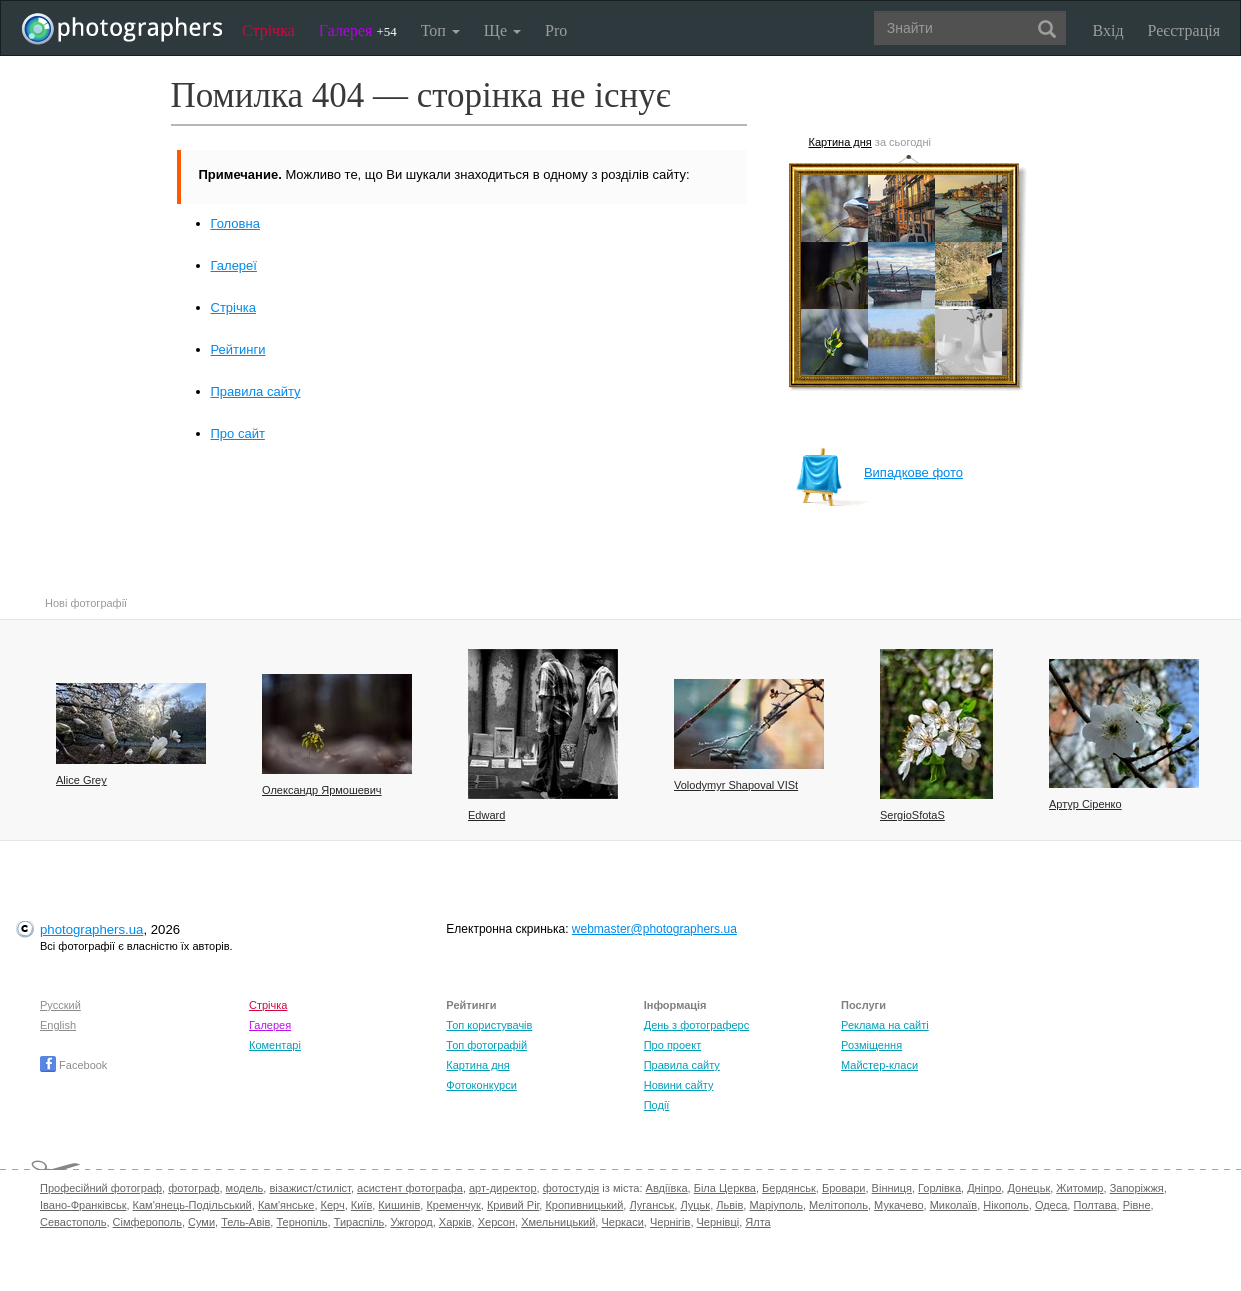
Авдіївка (667, 1188)
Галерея (358, 30)
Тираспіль (359, 1222)
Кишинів (399, 1205)
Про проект (672, 1045)
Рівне (1137, 1205)
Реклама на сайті (885, 1025)
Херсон (496, 1222)
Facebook (73, 1065)
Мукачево (898, 1205)
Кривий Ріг (513, 1205)
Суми (201, 1222)
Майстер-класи (879, 1065)
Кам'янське (286, 1205)
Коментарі (275, 1045)
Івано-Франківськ (83, 1205)
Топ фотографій (486, 1045)
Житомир (1079, 1188)
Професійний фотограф (101, 1188)
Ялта (757, 1222)
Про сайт (238, 433)
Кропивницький (584, 1205)
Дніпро (984, 1188)
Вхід (1108, 30)
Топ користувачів (489, 1025)
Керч (333, 1205)
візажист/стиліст (309, 1188)
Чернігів (670, 1222)
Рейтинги (238, 349)
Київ (361, 1205)
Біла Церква (725, 1188)
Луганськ (651, 1205)
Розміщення (871, 1045)
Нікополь (1005, 1205)
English (58, 1025)
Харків (455, 1222)
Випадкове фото (879, 472)
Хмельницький (558, 1222)
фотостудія (571, 1188)
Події (657, 1105)
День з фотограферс (697, 1025)
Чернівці (718, 1222)
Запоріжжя (1137, 1188)
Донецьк (1028, 1188)
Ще (502, 30)
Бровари (844, 1188)
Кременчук (453, 1205)
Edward (486, 815)
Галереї (234, 265)
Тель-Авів (245, 1222)
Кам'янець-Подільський (192, 1205)
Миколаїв (954, 1205)
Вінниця (892, 1188)
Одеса (1051, 1205)
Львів (729, 1205)
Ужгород (411, 1222)
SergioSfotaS (912, 815)
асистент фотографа (410, 1188)
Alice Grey (81, 780)
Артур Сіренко (1085, 804)
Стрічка (268, 30)
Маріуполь (775, 1205)
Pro (556, 30)
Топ (440, 30)
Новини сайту (679, 1085)
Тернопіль (301, 1222)
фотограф (193, 1188)
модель (245, 1188)
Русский (60, 1005)
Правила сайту (256, 391)
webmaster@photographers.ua (654, 929)
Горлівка (939, 1188)
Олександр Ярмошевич (322, 790)
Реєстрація (1184, 30)
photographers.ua (91, 929)
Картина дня (840, 142)
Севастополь (73, 1222)
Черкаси (622, 1222)
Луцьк (695, 1205)
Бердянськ (789, 1188)
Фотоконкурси (481, 1085)
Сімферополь (147, 1222)
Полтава (1094, 1205)
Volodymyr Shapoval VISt (736, 785)
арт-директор (503, 1188)
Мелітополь (838, 1205)
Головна (235, 223)
